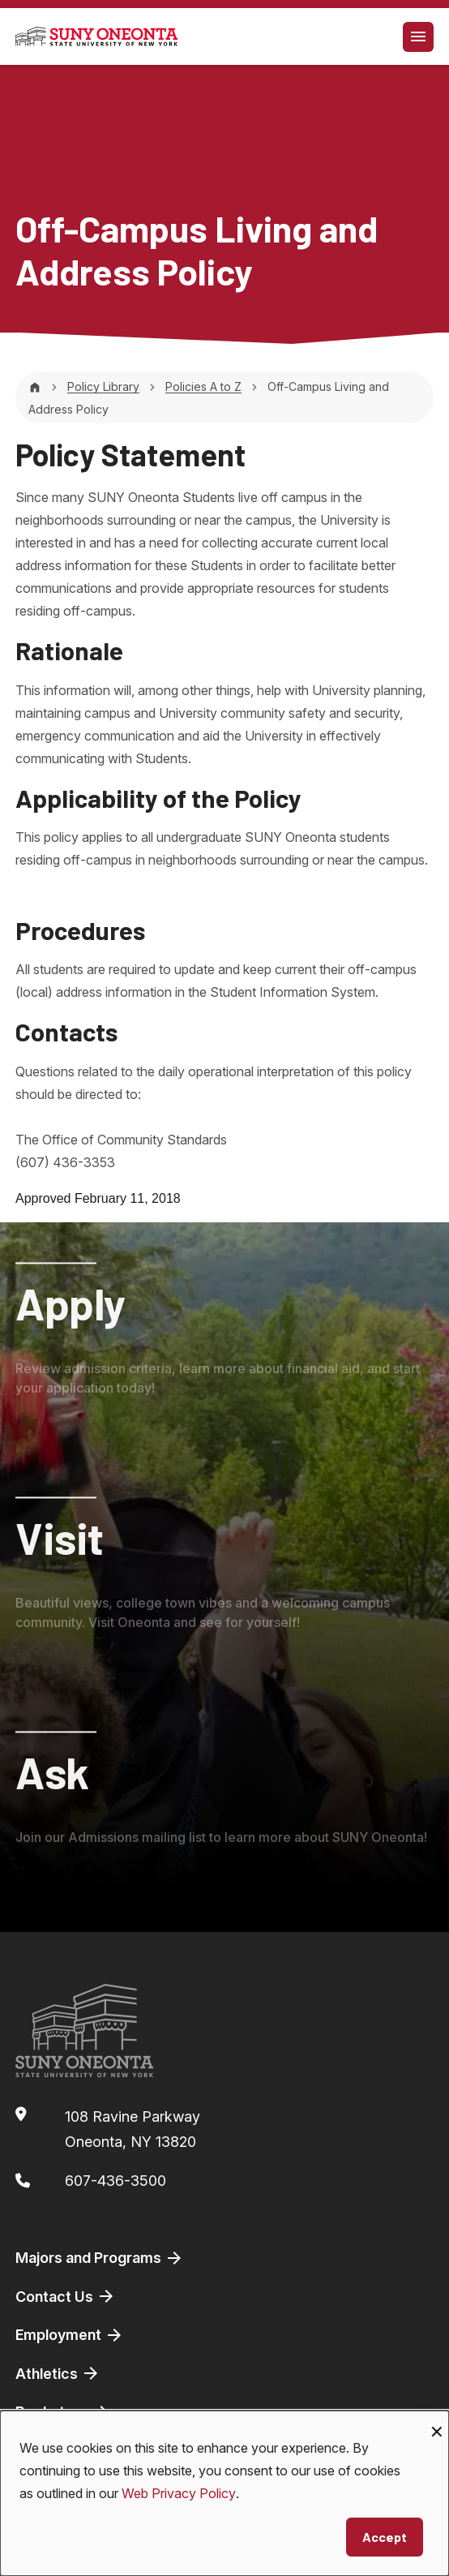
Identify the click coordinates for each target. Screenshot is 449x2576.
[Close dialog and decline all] (437, 2421)
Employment (69, 2335)
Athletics (57, 2373)
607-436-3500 (115, 2180)
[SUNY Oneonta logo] (96, 36)
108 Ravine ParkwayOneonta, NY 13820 (132, 2129)
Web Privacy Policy (179, 2493)
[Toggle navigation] (418, 37)
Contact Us (65, 2296)
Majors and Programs (99, 2258)
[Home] (34, 386)
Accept (384, 2536)
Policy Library (103, 386)
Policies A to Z (203, 386)
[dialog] (224, 2493)
